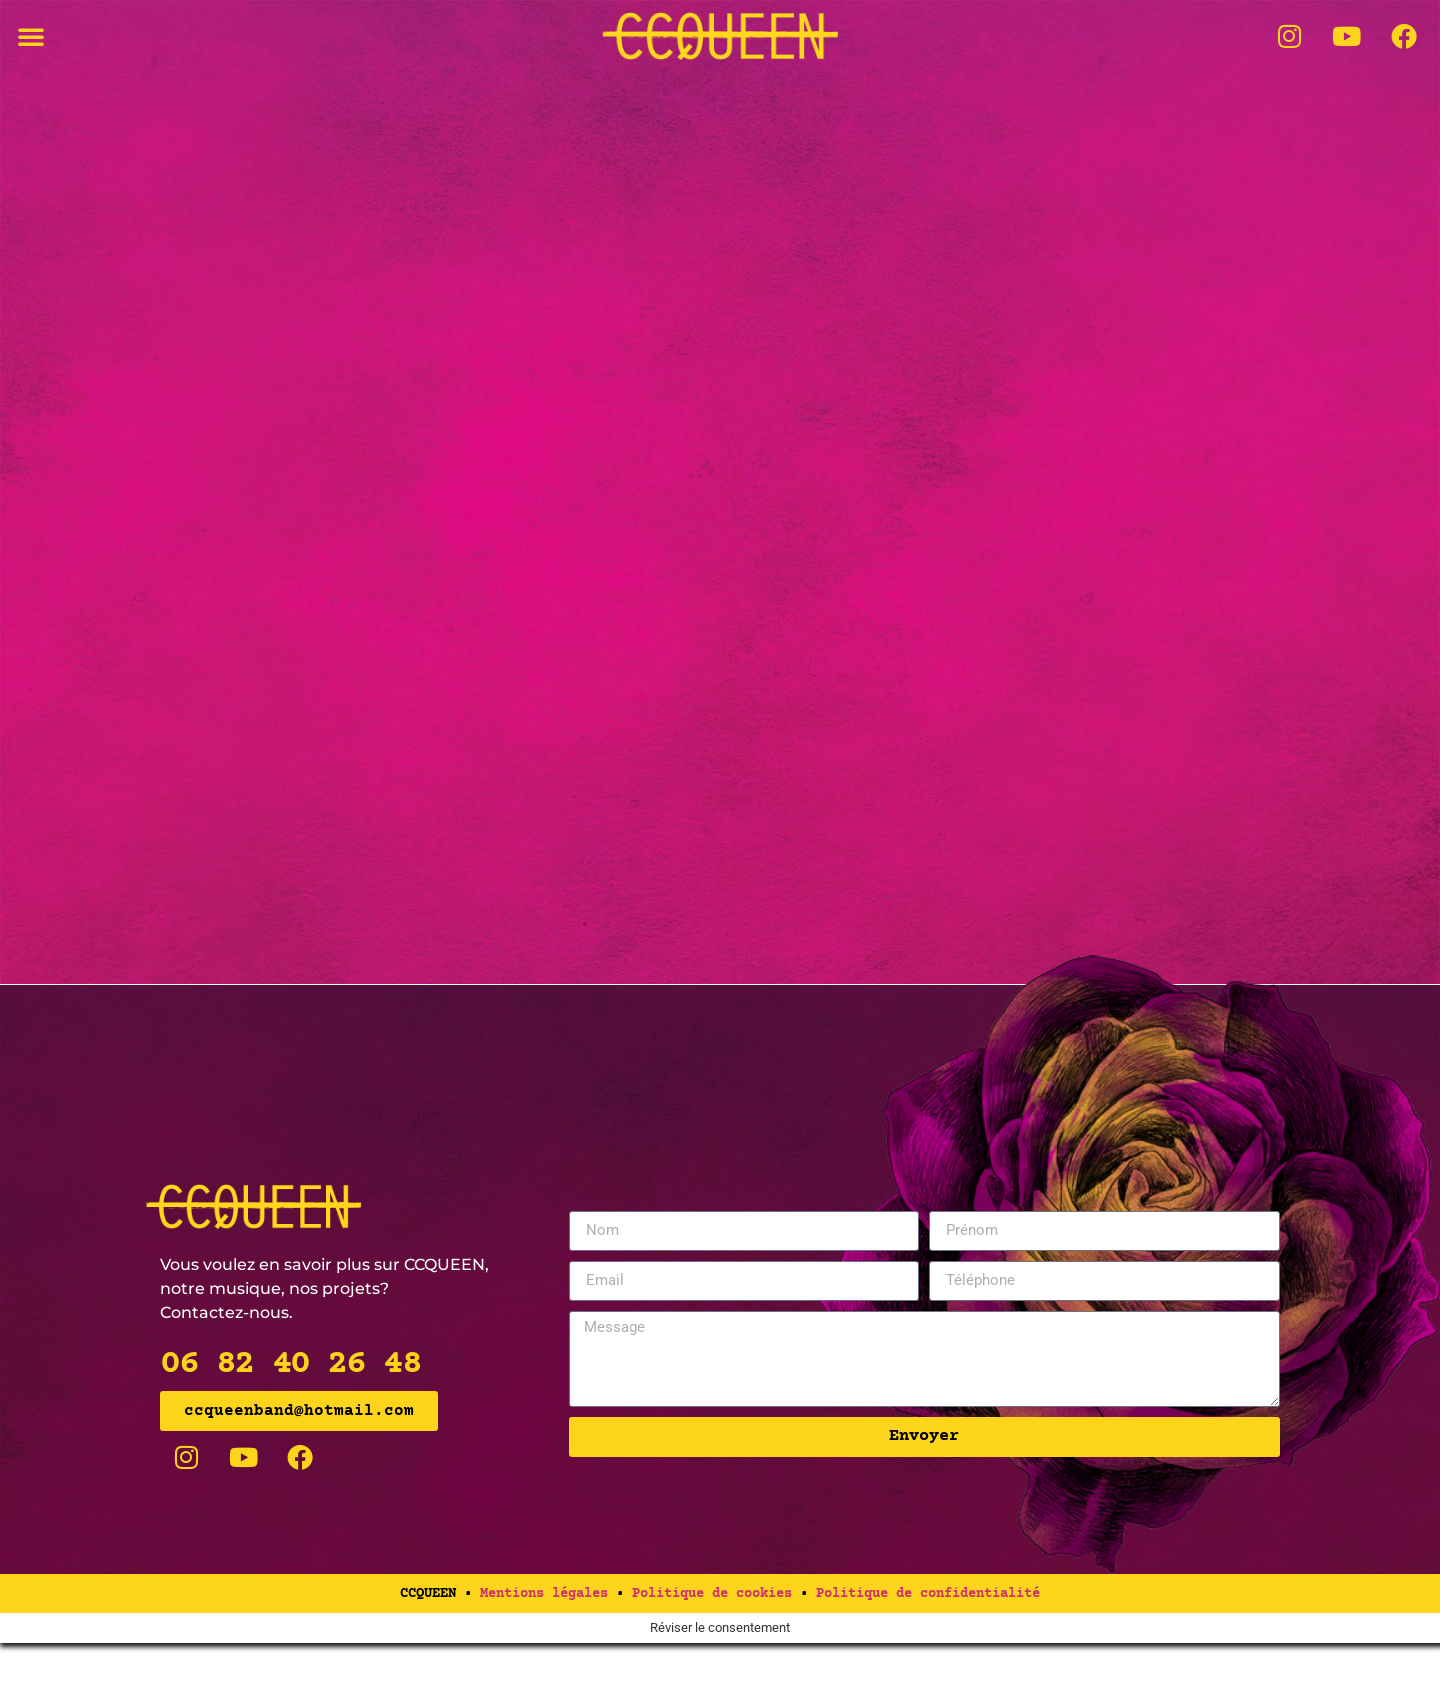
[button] (31, 36)
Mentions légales (544, 1654)
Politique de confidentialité (928, 1654)
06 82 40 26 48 (290, 1424)
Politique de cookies (712, 1654)
